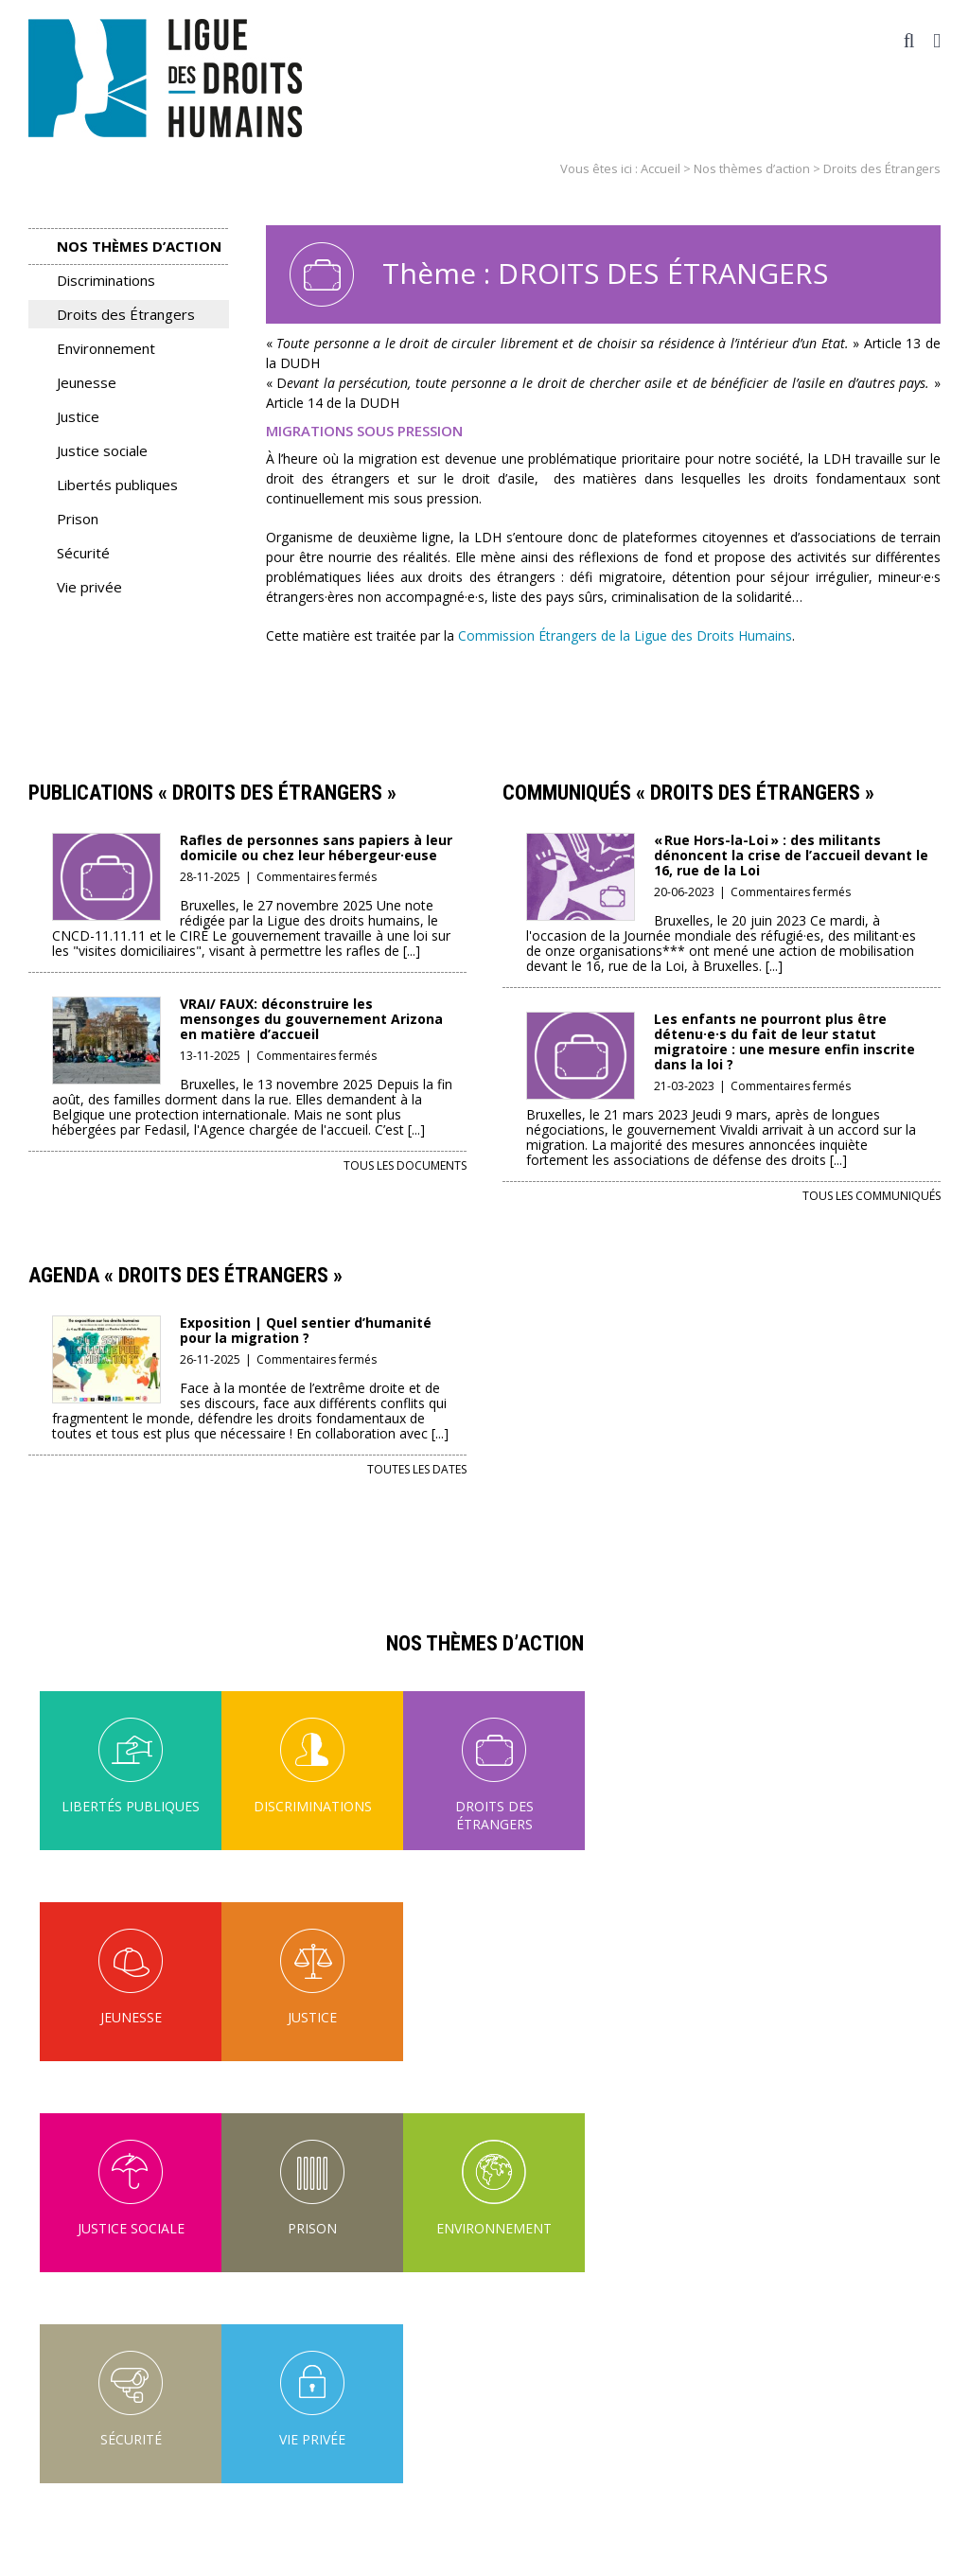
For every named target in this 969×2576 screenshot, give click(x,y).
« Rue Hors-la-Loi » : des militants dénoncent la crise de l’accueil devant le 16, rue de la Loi (791, 855)
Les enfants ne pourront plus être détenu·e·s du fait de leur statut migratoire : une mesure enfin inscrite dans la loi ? (784, 1041)
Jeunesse (86, 382)
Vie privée (89, 586)
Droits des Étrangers (126, 314)
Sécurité (83, 552)
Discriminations (106, 280)
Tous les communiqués (871, 1196)
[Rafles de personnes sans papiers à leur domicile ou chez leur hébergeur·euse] (106, 846)
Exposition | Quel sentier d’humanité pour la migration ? (306, 1330)
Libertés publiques (117, 484)
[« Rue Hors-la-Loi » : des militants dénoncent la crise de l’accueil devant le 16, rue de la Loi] (580, 846)
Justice (78, 416)
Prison (77, 518)
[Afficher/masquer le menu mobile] (937, 41)
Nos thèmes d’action (752, 168)
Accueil (660, 168)
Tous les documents (405, 1165)
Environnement (106, 348)
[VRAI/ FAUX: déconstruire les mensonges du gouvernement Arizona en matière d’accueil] (106, 1009)
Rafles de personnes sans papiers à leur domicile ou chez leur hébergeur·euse (316, 847)
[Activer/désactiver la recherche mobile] (909, 41)
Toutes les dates (417, 1469)
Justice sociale (102, 450)
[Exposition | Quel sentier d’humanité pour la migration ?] (106, 1328)
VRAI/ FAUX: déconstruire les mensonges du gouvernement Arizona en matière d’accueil (311, 1019)
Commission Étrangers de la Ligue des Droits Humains (623, 635)
